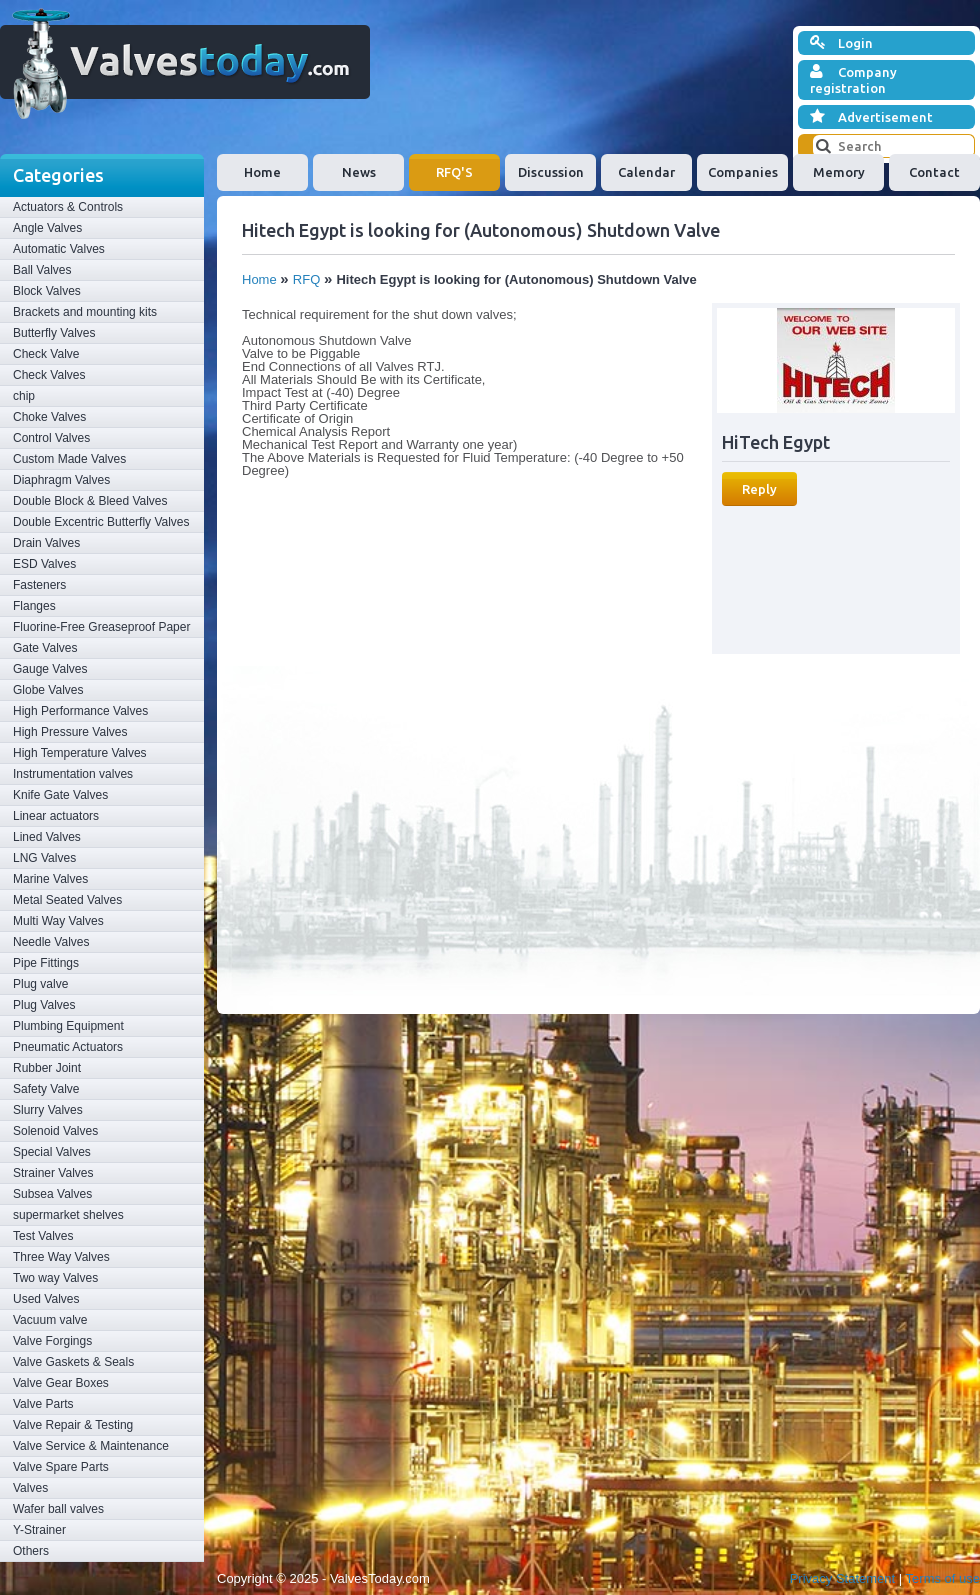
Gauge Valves (50, 669)
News (359, 172)
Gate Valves (45, 648)
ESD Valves (44, 564)
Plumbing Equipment (68, 1026)
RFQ (306, 279)
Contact (934, 172)
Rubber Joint (47, 1068)
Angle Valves (47, 228)
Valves (30, 1488)
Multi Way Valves (58, 921)
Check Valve (46, 354)
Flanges (34, 606)
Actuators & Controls (68, 207)
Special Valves (52, 1152)
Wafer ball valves (58, 1509)
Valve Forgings (52, 1341)
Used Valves (46, 1299)
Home (262, 172)
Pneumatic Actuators (68, 1047)
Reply (759, 489)
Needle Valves (51, 942)
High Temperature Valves (80, 753)
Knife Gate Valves (60, 795)
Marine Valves (50, 879)
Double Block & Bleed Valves (90, 501)
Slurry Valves (48, 1110)
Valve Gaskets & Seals (73, 1362)
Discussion (551, 172)
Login (841, 43)
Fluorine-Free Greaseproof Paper (101, 627)
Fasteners (39, 585)
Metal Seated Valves (67, 900)
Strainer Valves (53, 1173)
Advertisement (871, 117)
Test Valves (43, 1236)
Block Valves (47, 291)
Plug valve (40, 984)
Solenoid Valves (55, 1131)
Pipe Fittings (46, 963)
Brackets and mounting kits (85, 312)
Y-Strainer (39, 1530)
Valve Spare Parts (61, 1467)
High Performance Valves (80, 711)
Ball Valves (42, 270)
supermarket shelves (68, 1215)
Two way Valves (55, 1278)
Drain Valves (46, 543)
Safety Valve (46, 1089)
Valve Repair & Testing (73, 1425)
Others (31, 1551)
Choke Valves (49, 417)
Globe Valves (48, 690)
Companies (743, 172)
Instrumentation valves (73, 774)
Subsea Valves (52, 1194)
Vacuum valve (50, 1320)
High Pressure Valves (70, 732)
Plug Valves (44, 1005)
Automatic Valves (59, 249)
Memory (839, 172)
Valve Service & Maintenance (91, 1446)
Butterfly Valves (54, 333)
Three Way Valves (61, 1257)
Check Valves (49, 375)
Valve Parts (43, 1404)
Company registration (853, 79)
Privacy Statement (843, 1578)
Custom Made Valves (69, 459)
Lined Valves (47, 837)
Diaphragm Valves (61, 480)
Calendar (646, 172)
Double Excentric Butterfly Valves (101, 522)
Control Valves (51, 438)
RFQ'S (454, 172)
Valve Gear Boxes (61, 1383)
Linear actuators (56, 816)
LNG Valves (44, 858)
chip (24, 396)
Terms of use (943, 1578)
